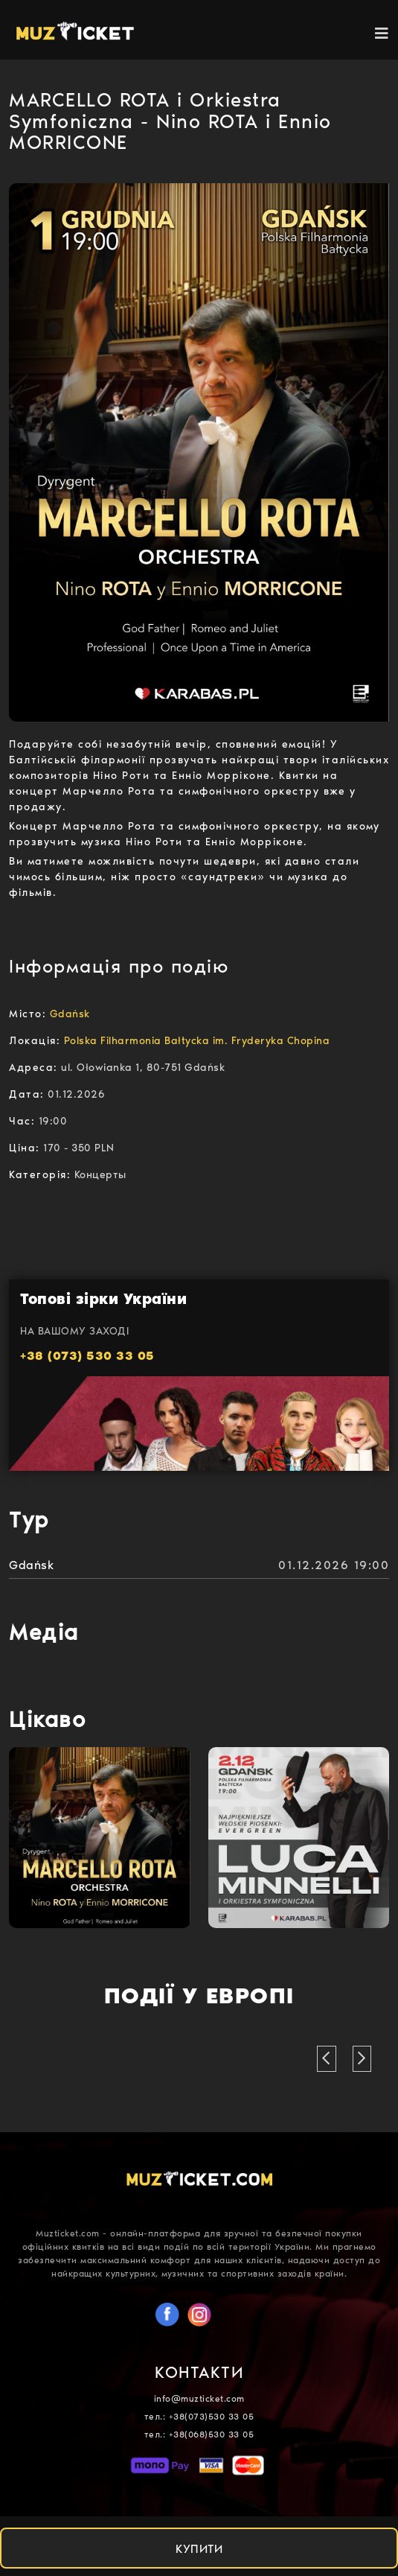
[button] (326, 2059)
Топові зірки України (103, 1299)
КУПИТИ (199, 2549)
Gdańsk (31, 1565)
